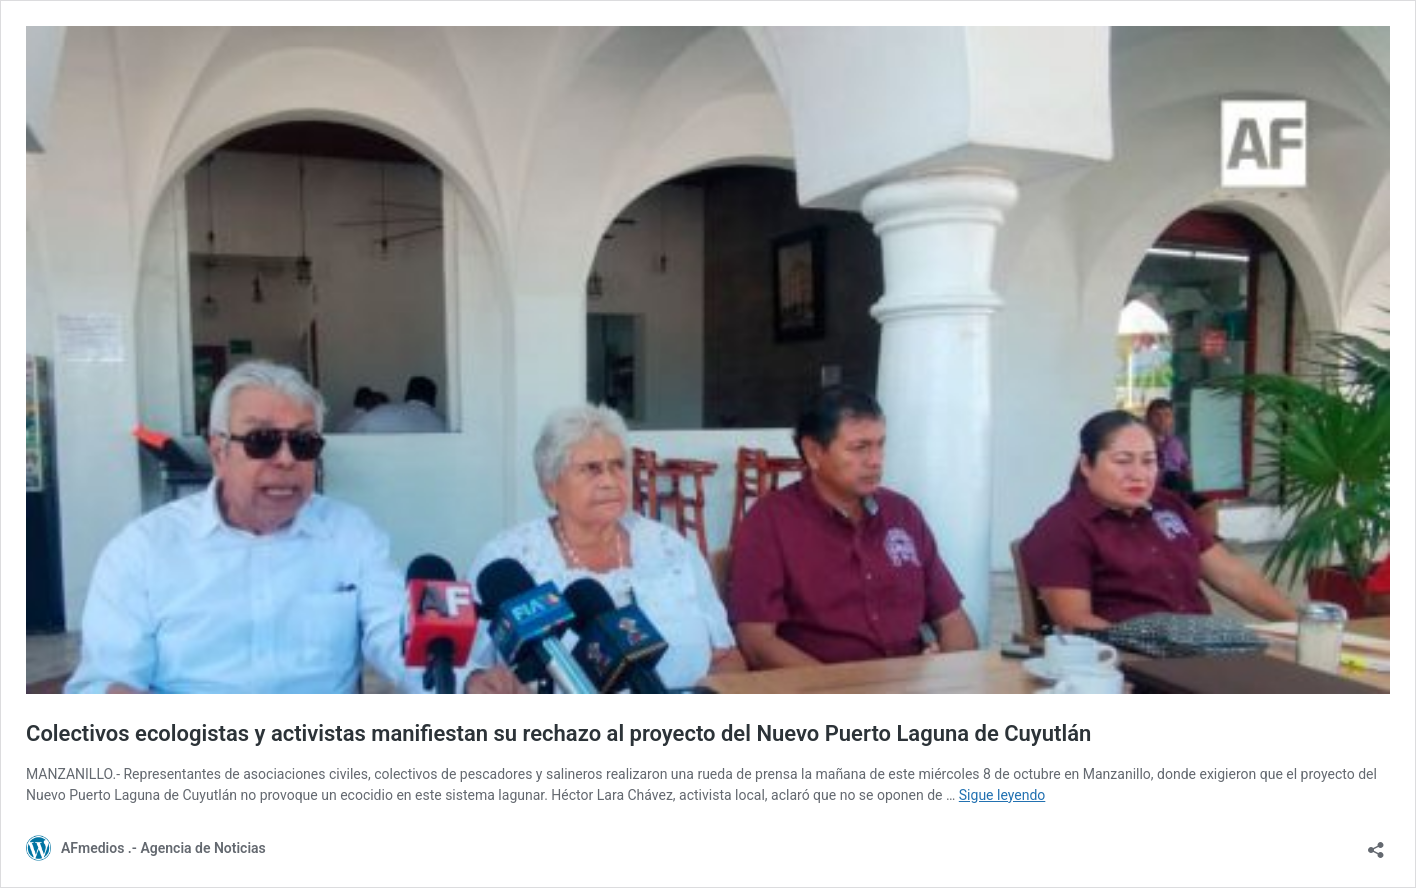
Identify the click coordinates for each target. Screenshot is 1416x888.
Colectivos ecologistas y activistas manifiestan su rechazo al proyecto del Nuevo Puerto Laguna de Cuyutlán (558, 733)
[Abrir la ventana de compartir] (1376, 843)
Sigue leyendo (1002, 795)
